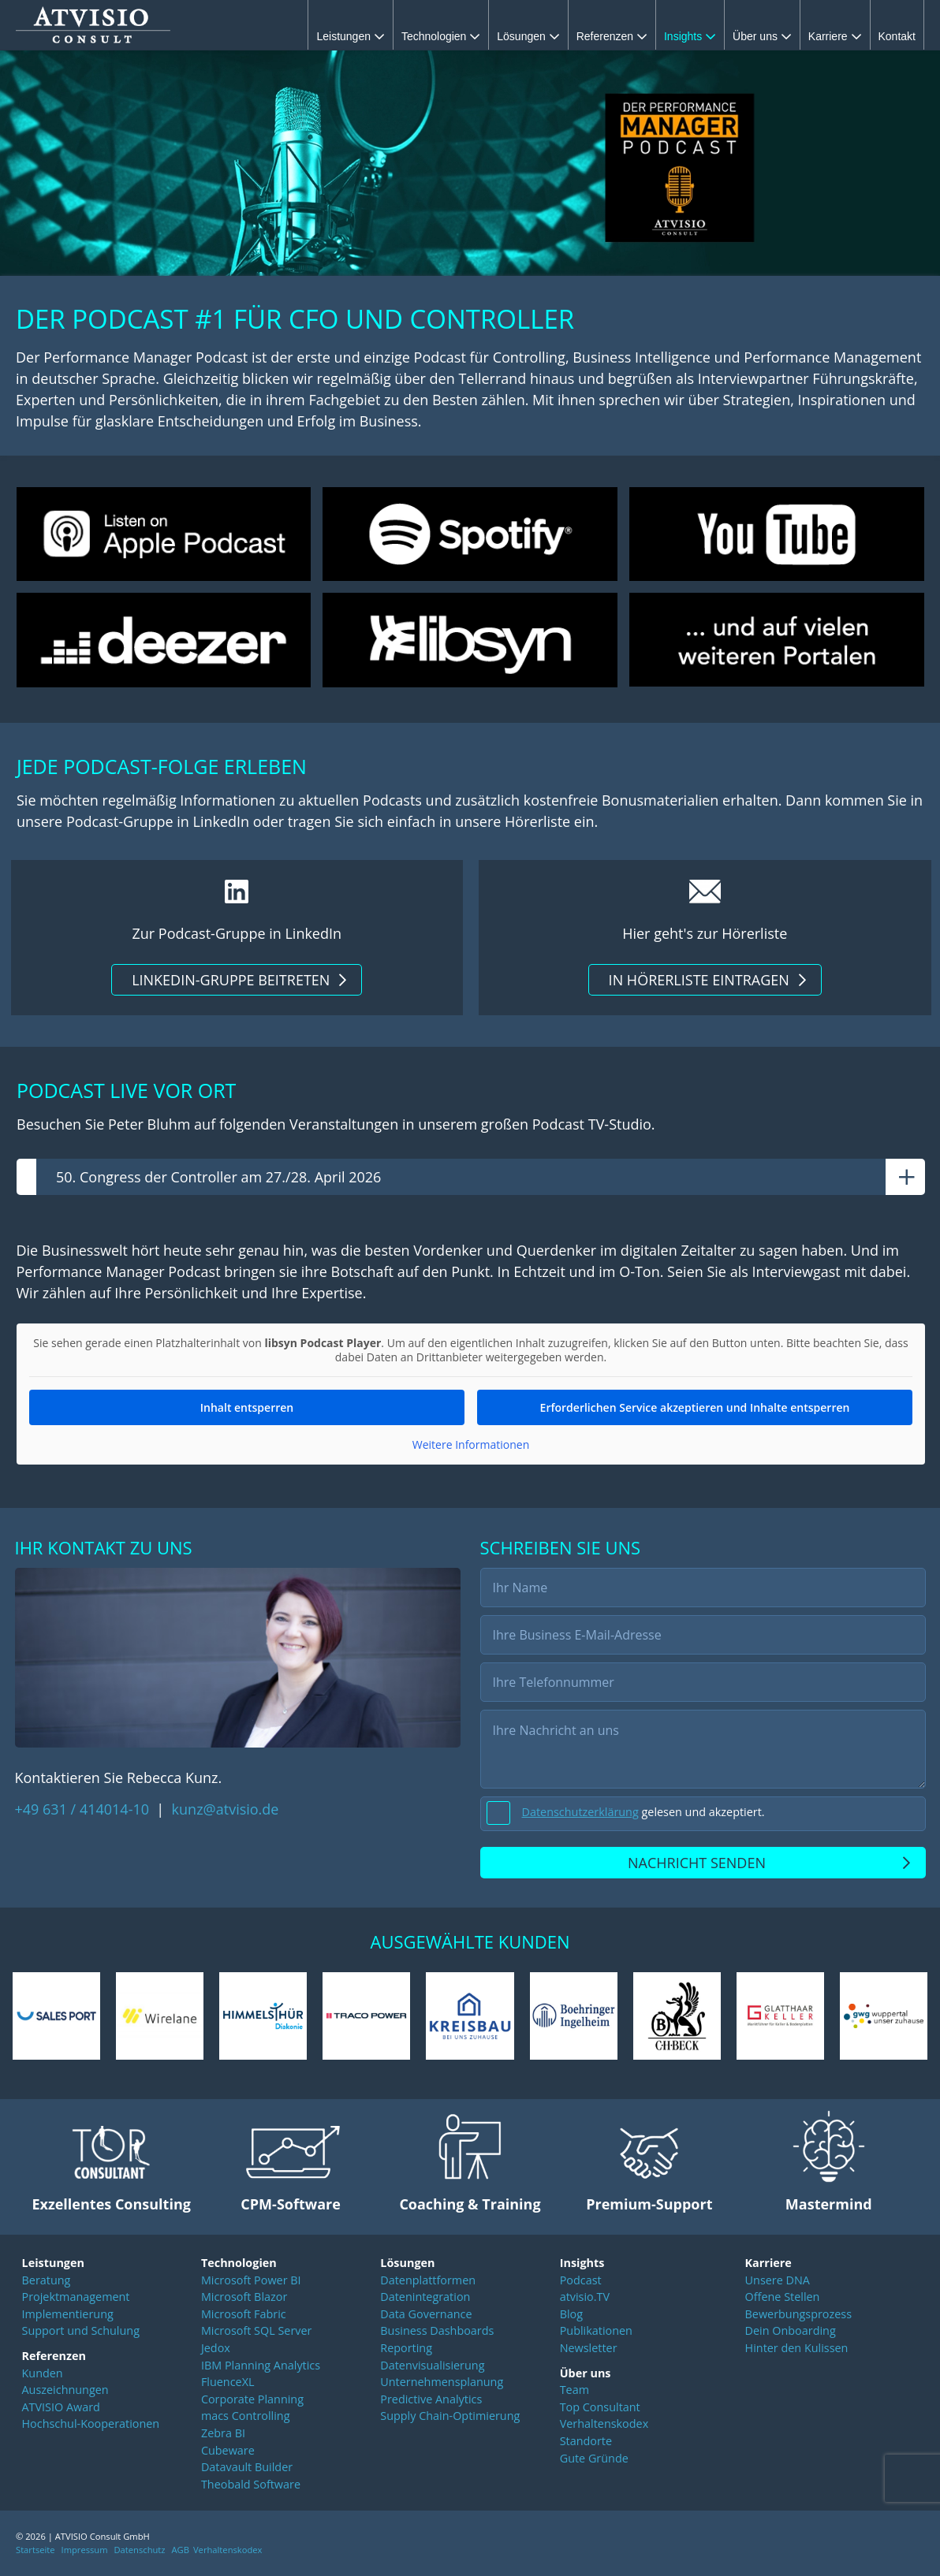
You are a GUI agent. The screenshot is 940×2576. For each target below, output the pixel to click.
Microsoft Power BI (251, 2281)
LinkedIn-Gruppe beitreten (231, 979)
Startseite (35, 2552)
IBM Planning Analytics (260, 2366)
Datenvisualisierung (432, 2366)
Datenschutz (139, 2552)
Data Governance (426, 2316)
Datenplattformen (428, 2281)
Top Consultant (600, 2409)
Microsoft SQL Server (256, 2332)
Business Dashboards (437, 2332)
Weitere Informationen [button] (470, 1447)
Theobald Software (250, 2486)
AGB (180, 2552)
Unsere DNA (777, 2281)
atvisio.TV (585, 2298)
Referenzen (611, 36)
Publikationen (596, 2332)
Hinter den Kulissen (797, 2350)
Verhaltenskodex (604, 2425)
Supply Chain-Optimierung (450, 2417)
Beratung (46, 2281)
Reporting (406, 2350)
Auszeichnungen (65, 2391)
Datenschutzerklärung (580, 1814)
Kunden (42, 2374)
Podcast (581, 2281)
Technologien (440, 36)
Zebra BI (223, 2435)
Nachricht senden (697, 1865)
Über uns (762, 36)
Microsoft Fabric (243, 2316)
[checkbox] (703, 1816)
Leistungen (350, 36)
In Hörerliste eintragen (699, 979)
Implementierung (68, 2316)
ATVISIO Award (61, 2409)
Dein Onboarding (790, 2332)
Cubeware (228, 2452)
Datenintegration (425, 2298)
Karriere (835, 36)
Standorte (586, 2443)
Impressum (85, 2552)
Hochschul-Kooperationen (91, 2425)
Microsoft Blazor (244, 2298)
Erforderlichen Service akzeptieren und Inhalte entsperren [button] (694, 1409)
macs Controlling (245, 2417)
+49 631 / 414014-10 (84, 1810)
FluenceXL (228, 2384)
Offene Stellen (782, 2298)
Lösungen (528, 36)
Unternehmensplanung (441, 2384)
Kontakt (897, 36)
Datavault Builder (247, 2469)
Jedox (215, 2350)
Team (574, 2391)
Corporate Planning (252, 2401)
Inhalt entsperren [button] (246, 1409)
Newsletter (588, 2350)
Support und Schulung (81, 2332)
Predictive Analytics (431, 2401)
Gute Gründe (594, 2460)
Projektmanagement (76, 2298)
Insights (690, 36)
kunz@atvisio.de (225, 1810)
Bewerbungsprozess (798, 2316)
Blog (571, 2316)
